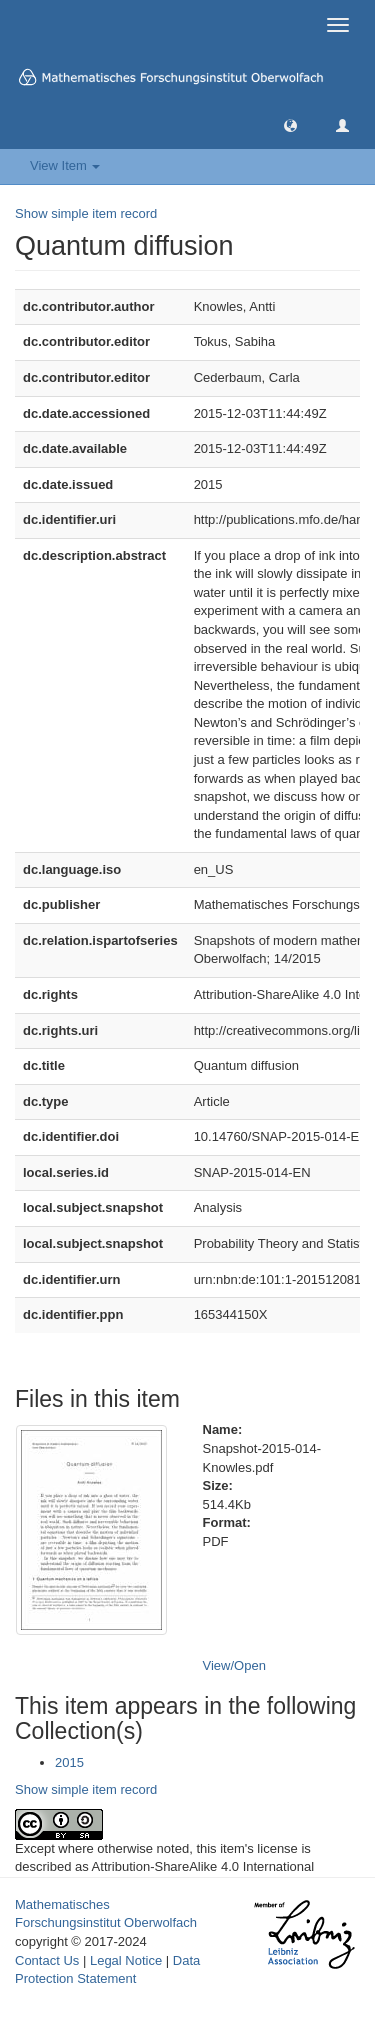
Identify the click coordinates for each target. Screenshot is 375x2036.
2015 (69, 1762)
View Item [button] (65, 165)
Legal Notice (126, 1960)
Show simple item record (86, 213)
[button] (290, 124)
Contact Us (47, 1960)
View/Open (234, 1665)
